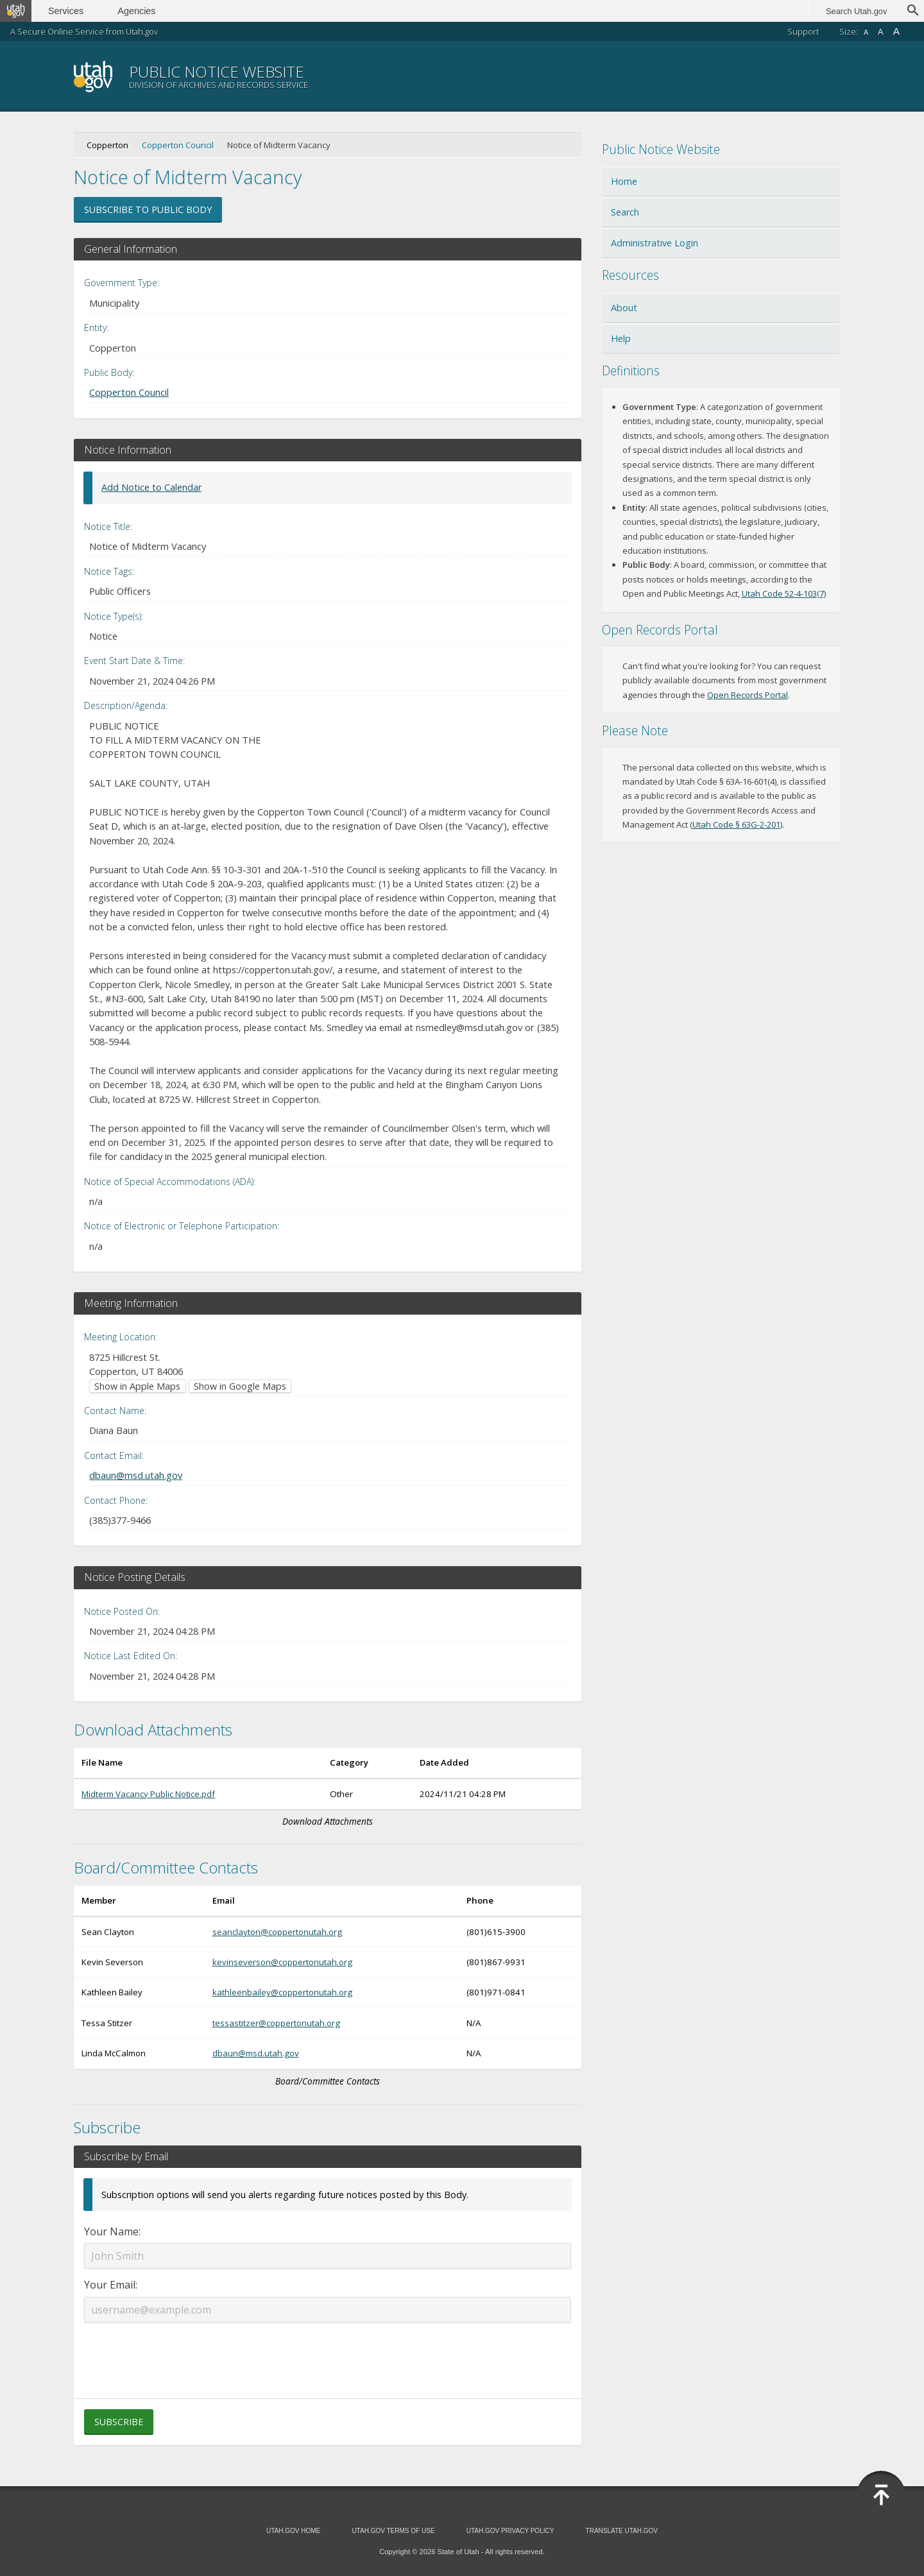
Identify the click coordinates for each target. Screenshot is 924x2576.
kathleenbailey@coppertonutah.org (282, 1992)
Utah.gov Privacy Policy (510, 2530)
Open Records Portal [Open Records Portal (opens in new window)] (747, 695)
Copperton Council (178, 145)
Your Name (111, 2231)
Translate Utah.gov (622, 2530)
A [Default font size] (881, 32)
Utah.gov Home (293, 2530)
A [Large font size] (896, 31)
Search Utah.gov (856, 11)
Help (621, 338)
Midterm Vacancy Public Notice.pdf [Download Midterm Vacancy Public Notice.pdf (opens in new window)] (148, 1794)
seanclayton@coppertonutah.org (277, 1932)
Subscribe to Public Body (148, 209)
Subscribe (118, 2422)
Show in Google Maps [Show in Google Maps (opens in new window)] (240, 1386)
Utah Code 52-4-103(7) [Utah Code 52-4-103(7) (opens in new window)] (784, 593)
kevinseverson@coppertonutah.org (282, 1962)
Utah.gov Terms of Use (393, 2530)
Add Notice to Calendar (151, 487)
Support (803, 31)
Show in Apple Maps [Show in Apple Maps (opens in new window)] (137, 1386)
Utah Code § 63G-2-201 (736, 824)
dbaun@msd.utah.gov (135, 1475)
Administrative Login (654, 243)
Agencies (139, 11)
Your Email (109, 2285)
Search (625, 212)
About (624, 308)
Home (624, 181)
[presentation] (327, 2353)
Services (69, 11)
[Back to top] (881, 2495)
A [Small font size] (866, 32)
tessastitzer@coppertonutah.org (276, 2023)
